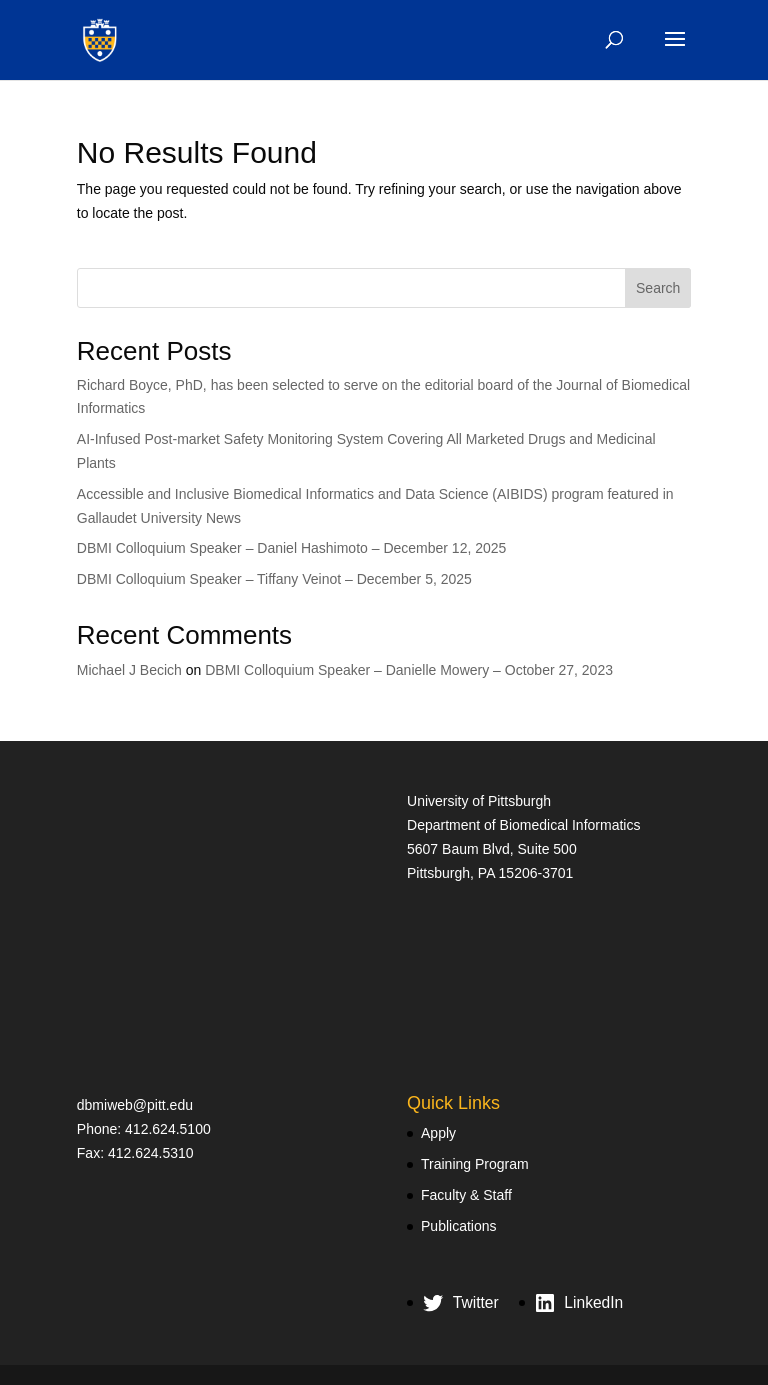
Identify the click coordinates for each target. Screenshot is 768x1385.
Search (658, 288)
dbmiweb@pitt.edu (135, 1105)
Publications (459, 1226)
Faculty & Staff (466, 1195)
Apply (438, 1133)
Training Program (475, 1164)
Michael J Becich (129, 670)
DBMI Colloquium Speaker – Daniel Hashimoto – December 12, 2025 (292, 548)
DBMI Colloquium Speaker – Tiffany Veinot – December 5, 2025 (274, 579)
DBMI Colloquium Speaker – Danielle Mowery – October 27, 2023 (409, 670)
